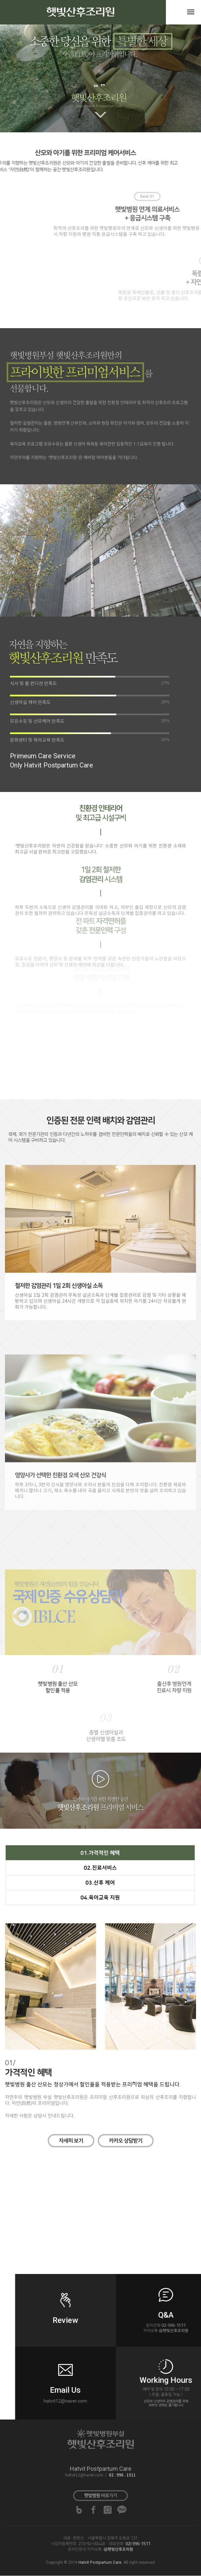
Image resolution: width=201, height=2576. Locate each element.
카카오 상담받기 (125, 2141)
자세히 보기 (71, 2141)
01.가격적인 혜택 (100, 1853)
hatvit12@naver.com (84, 2475)
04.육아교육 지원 (100, 1897)
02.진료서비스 (100, 1868)
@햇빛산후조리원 (118, 2549)
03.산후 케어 (100, 1883)
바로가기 (100, 2495)
